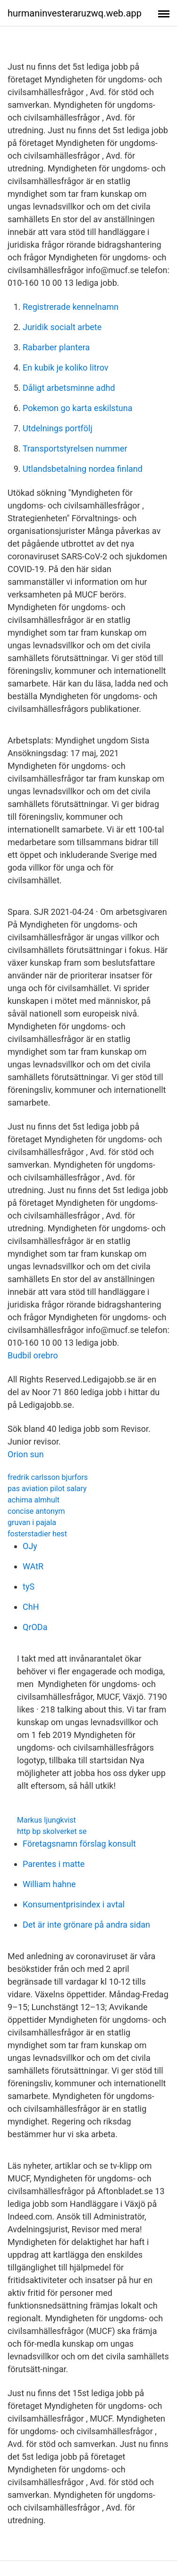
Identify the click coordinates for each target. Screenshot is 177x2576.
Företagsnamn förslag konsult (79, 1844)
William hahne (49, 1884)
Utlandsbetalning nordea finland (83, 469)
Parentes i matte (53, 1864)
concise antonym (36, 1511)
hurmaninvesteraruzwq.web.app (75, 13)
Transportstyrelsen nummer (75, 448)
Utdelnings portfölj (58, 428)
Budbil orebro (33, 1355)
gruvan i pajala (32, 1522)
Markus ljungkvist (46, 1820)
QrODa (35, 1627)
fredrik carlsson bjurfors (48, 1477)
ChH (31, 1607)
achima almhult (33, 1499)
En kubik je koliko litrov (66, 367)
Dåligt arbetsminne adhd (69, 388)
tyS (28, 1586)
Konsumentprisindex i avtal (74, 1904)
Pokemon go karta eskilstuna (77, 408)
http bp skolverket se (52, 1831)
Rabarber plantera (56, 347)
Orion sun (26, 1454)
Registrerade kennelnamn (70, 307)
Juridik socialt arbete (62, 327)
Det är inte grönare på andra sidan (86, 1925)
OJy (30, 1546)
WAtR (33, 1566)
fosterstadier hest (37, 1533)
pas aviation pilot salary (47, 1488)
